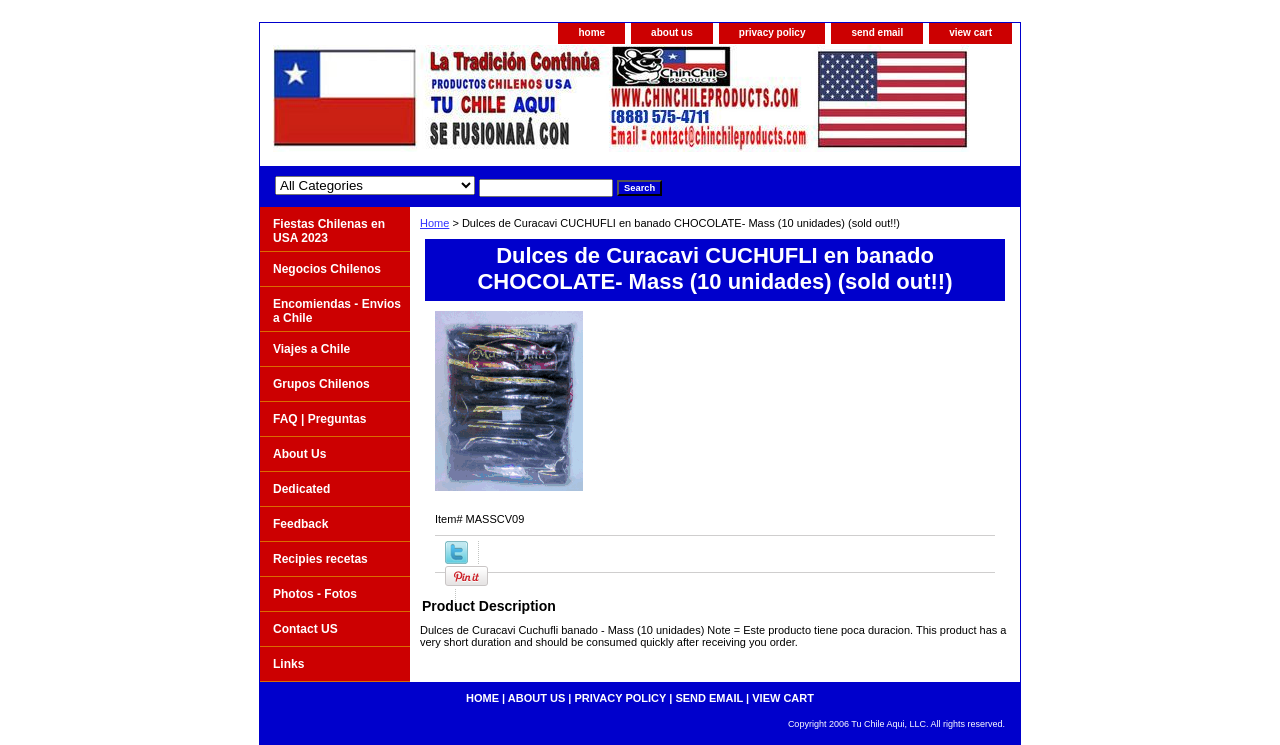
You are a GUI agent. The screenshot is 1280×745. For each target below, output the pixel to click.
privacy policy (772, 32)
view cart (970, 32)
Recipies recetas (320, 559)
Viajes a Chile (311, 349)
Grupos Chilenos (321, 384)
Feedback (300, 524)
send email (877, 32)
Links (288, 664)
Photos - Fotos (315, 594)
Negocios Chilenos (327, 269)
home (591, 32)
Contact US (305, 629)
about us (672, 32)
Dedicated (301, 489)
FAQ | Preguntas (319, 419)
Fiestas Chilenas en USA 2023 (329, 231)
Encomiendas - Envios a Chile (337, 311)
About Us (299, 454)
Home (434, 223)
